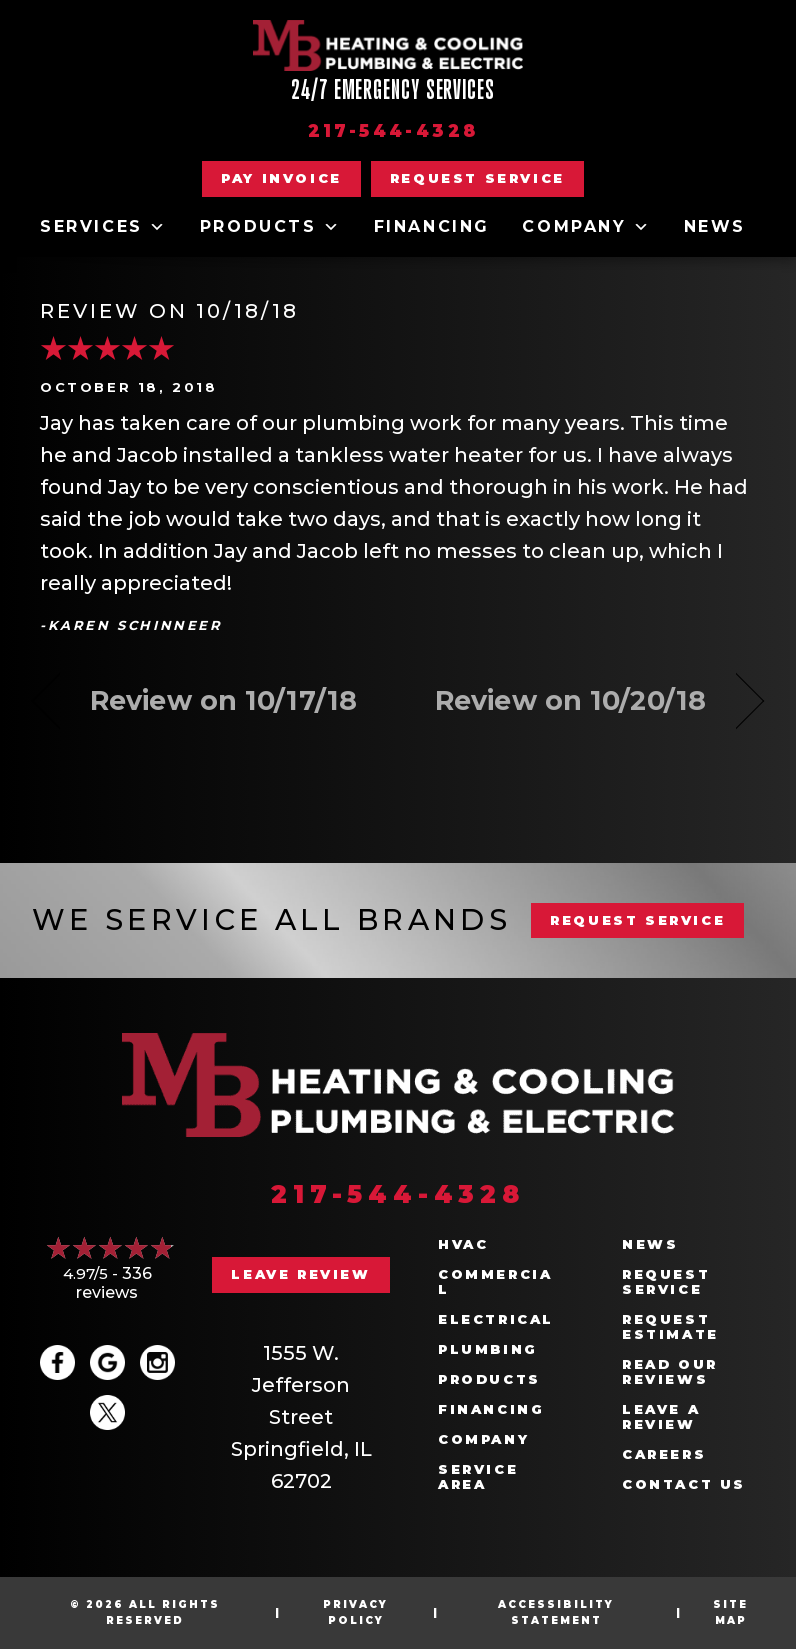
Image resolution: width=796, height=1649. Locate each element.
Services (103, 227)
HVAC (463, 1244)
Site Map (730, 1612)
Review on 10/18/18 (169, 311)
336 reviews (114, 1283)
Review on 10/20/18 (570, 700)
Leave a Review (661, 1417)
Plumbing (488, 1349)
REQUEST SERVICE (637, 920)
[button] (477, 179)
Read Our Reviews (670, 1372)
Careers (664, 1454)
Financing (432, 226)
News (715, 226)
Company (586, 227)
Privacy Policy (355, 1612)
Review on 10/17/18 (223, 700)
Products (270, 227)
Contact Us (684, 1484)
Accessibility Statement (556, 1612)
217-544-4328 (393, 131)
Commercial (495, 1282)
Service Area (478, 1477)
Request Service (666, 1282)
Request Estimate (670, 1327)
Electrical (496, 1319)
